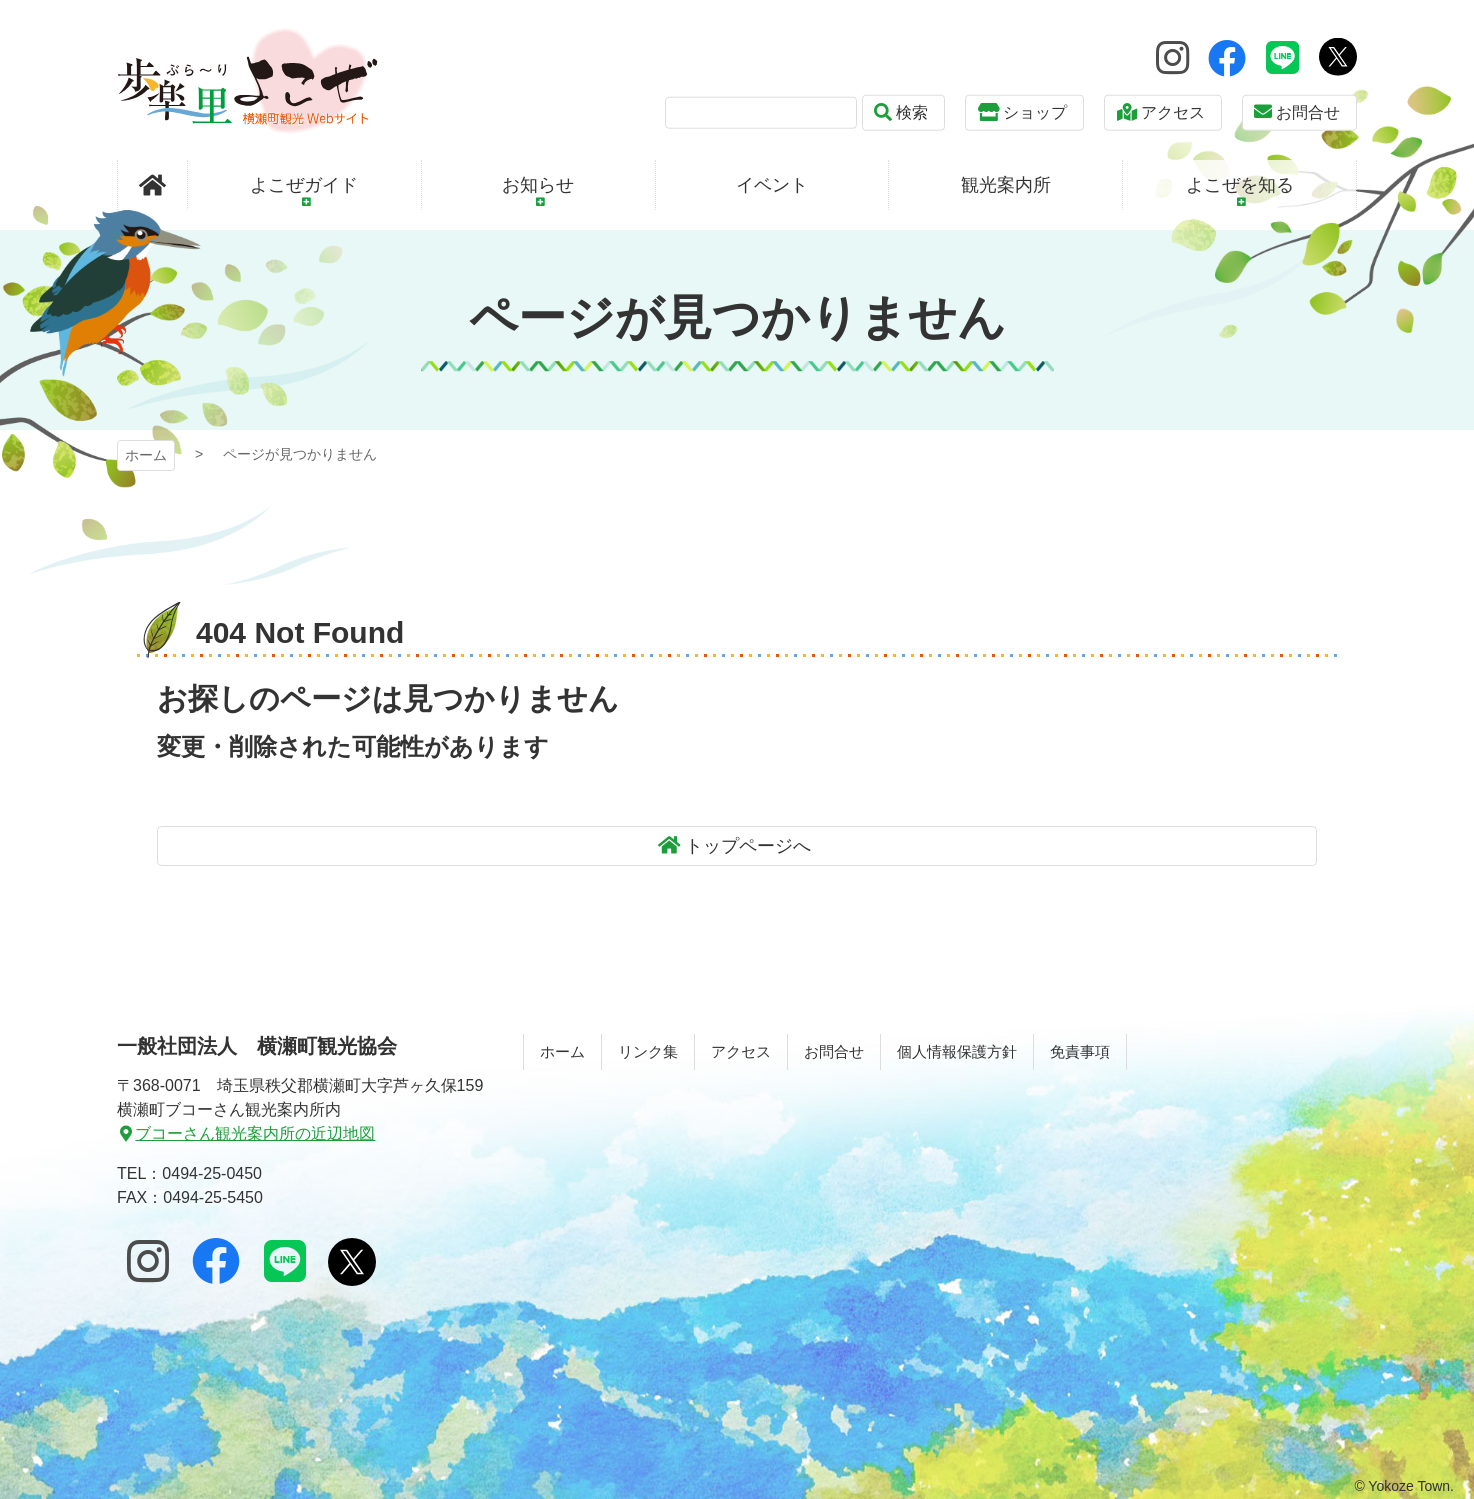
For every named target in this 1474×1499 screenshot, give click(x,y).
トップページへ (748, 846)
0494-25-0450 (212, 1173)
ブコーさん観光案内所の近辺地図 (255, 1133)
